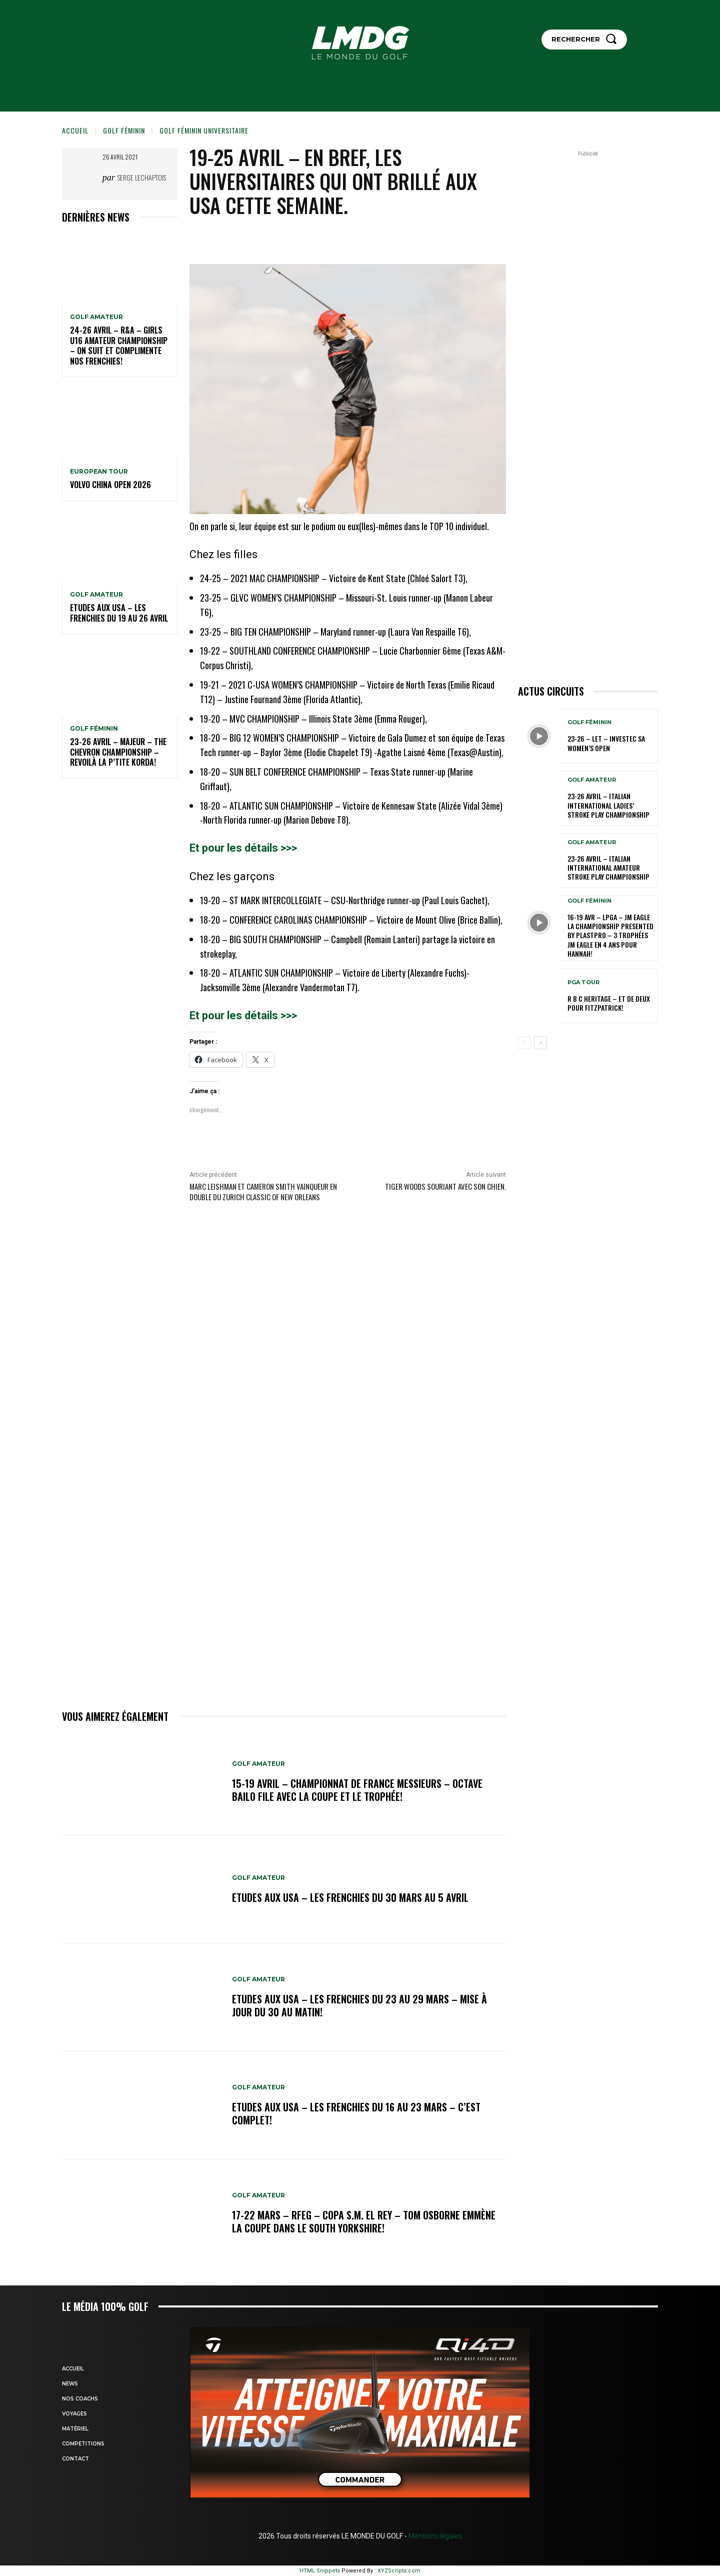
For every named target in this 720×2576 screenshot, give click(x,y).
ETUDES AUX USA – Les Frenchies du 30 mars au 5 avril (350, 1897)
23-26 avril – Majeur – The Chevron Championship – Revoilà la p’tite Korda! (118, 752)
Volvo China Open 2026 (110, 485)
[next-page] (540, 1042)
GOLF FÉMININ (124, 130)
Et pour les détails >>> (243, 848)
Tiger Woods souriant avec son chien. (445, 1186)
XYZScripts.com (399, 2570)
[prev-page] (524, 1042)
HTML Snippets (320, 2570)
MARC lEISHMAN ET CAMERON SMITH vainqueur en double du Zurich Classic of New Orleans (263, 1191)
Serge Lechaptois (142, 177)
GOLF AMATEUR (96, 317)
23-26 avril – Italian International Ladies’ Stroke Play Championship (609, 805)
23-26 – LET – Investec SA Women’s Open (606, 743)
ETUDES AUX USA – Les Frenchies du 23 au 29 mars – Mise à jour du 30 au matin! (359, 2005)
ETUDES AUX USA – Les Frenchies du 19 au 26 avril (119, 613)
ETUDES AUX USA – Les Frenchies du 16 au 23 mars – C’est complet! (356, 2113)
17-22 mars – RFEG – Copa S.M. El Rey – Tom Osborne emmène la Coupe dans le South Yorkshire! (364, 2221)
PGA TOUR (584, 982)
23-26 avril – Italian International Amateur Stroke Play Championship (609, 867)
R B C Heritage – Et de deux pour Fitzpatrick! (609, 1003)
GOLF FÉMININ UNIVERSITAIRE (204, 130)
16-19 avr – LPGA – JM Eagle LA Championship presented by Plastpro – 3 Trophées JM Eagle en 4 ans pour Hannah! (611, 935)
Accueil (75, 130)
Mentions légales (434, 2536)
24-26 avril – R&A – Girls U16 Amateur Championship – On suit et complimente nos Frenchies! (119, 345)
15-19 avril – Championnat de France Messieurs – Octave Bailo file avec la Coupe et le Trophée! (357, 1790)
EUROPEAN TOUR (99, 472)
